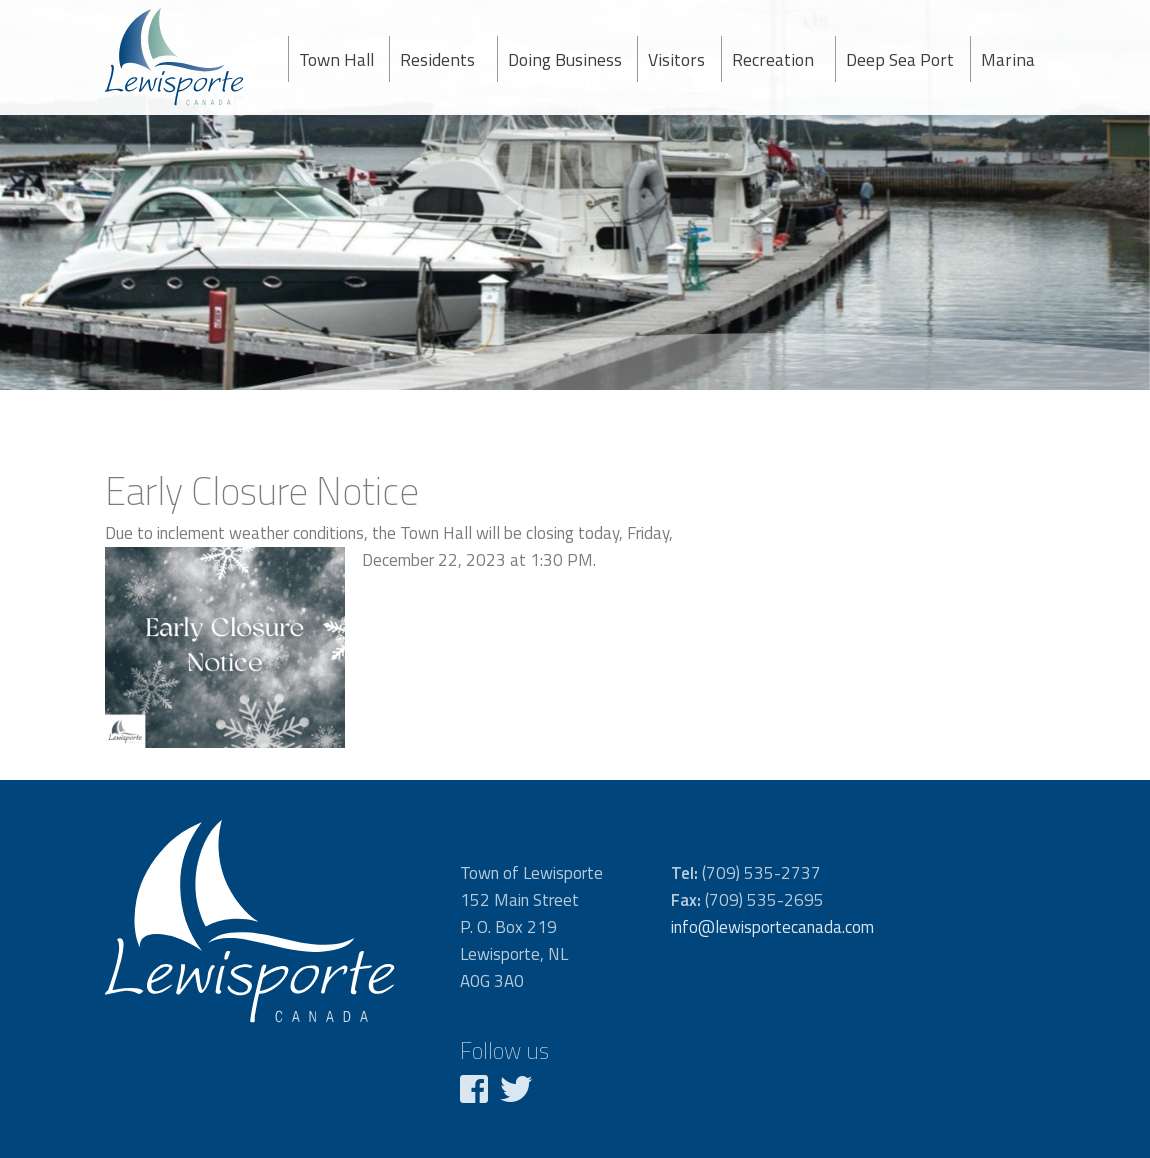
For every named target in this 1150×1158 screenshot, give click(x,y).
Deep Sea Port (900, 59)
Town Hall (336, 59)
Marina (1008, 59)
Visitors (676, 59)
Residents (437, 59)
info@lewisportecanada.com (772, 927)
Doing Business (565, 59)
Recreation (773, 59)
